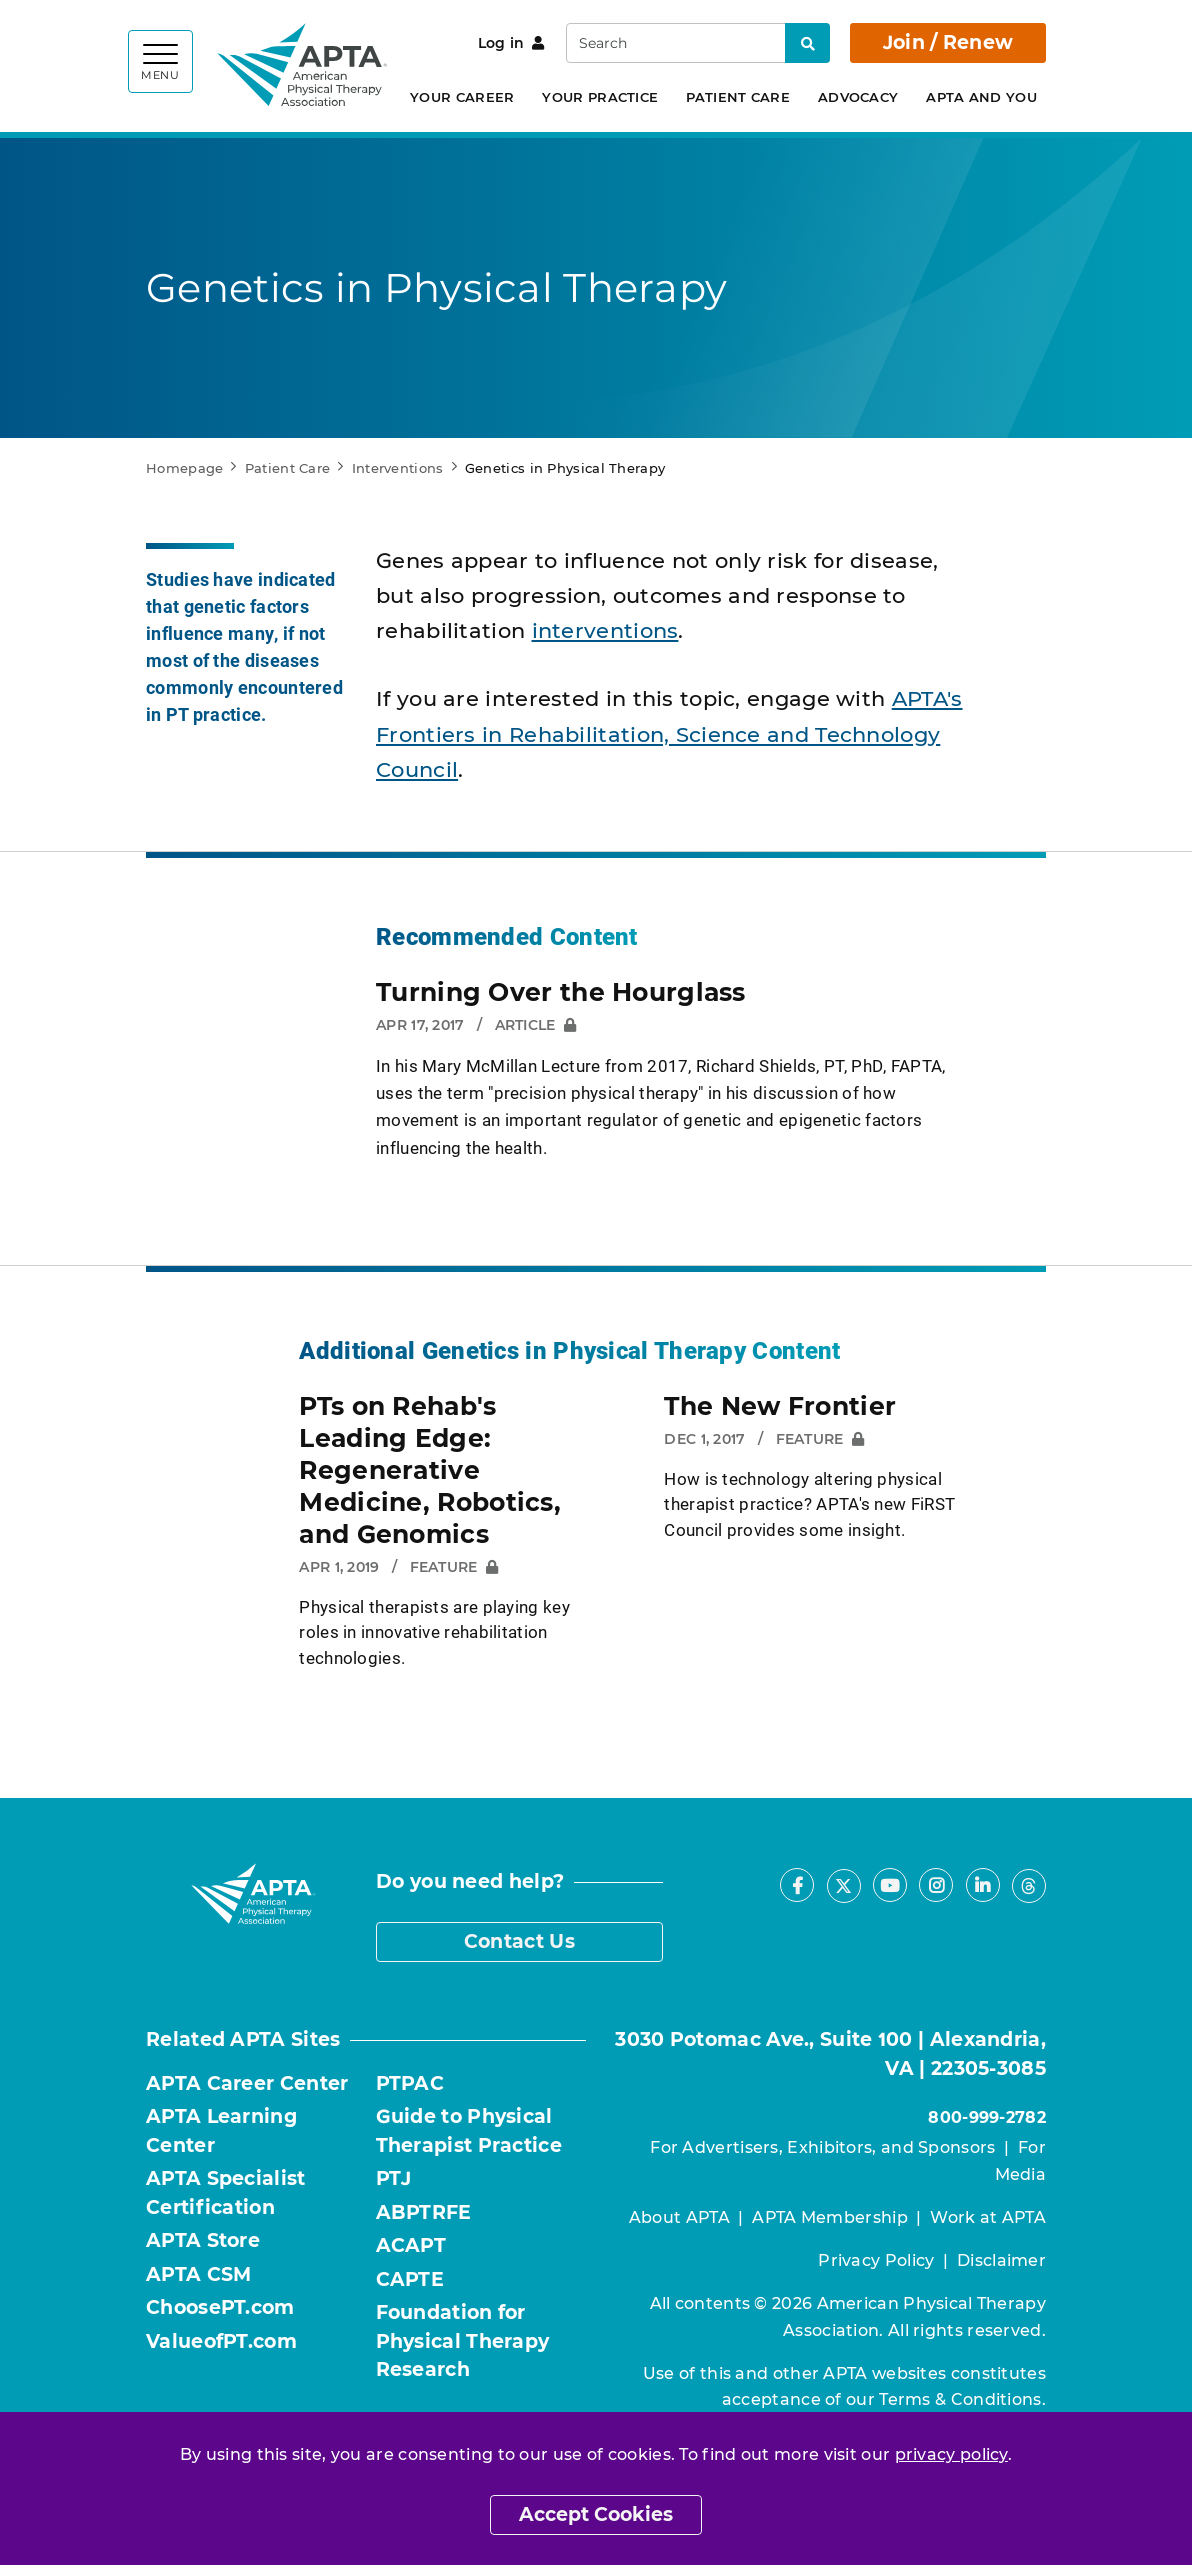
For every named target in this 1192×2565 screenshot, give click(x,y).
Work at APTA (988, 2217)
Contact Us (519, 1941)
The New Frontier (780, 1406)
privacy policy (951, 2454)
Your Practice (600, 97)
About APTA (679, 2217)
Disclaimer (1001, 2260)
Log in (511, 43)
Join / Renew (948, 42)
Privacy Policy (876, 2260)
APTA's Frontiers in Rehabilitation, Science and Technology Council (669, 734)
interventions (605, 630)
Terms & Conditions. (962, 2399)
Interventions (398, 468)
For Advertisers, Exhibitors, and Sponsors (822, 2147)
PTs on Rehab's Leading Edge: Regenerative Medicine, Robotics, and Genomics (430, 1470)
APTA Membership (830, 2217)
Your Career (462, 97)
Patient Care (738, 97)
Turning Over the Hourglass (561, 992)
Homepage (184, 468)
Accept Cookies (596, 2514)
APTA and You (981, 97)
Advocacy (858, 97)
